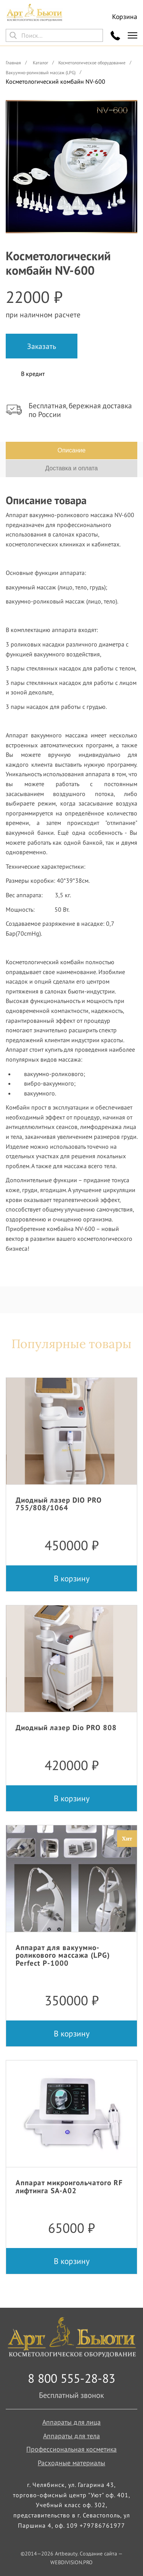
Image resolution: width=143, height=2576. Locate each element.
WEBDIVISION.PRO (71, 2562)
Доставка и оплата (71, 468)
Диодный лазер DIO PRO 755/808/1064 (59, 1503)
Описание (72, 450)
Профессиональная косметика (71, 2449)
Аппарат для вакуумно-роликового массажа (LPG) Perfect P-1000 (63, 1955)
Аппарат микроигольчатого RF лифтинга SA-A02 (69, 2186)
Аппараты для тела (71, 2435)
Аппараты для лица (71, 2422)
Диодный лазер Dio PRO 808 (66, 1727)
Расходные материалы (71, 2462)
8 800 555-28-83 (71, 2378)
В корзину (72, 1578)
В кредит (33, 373)
